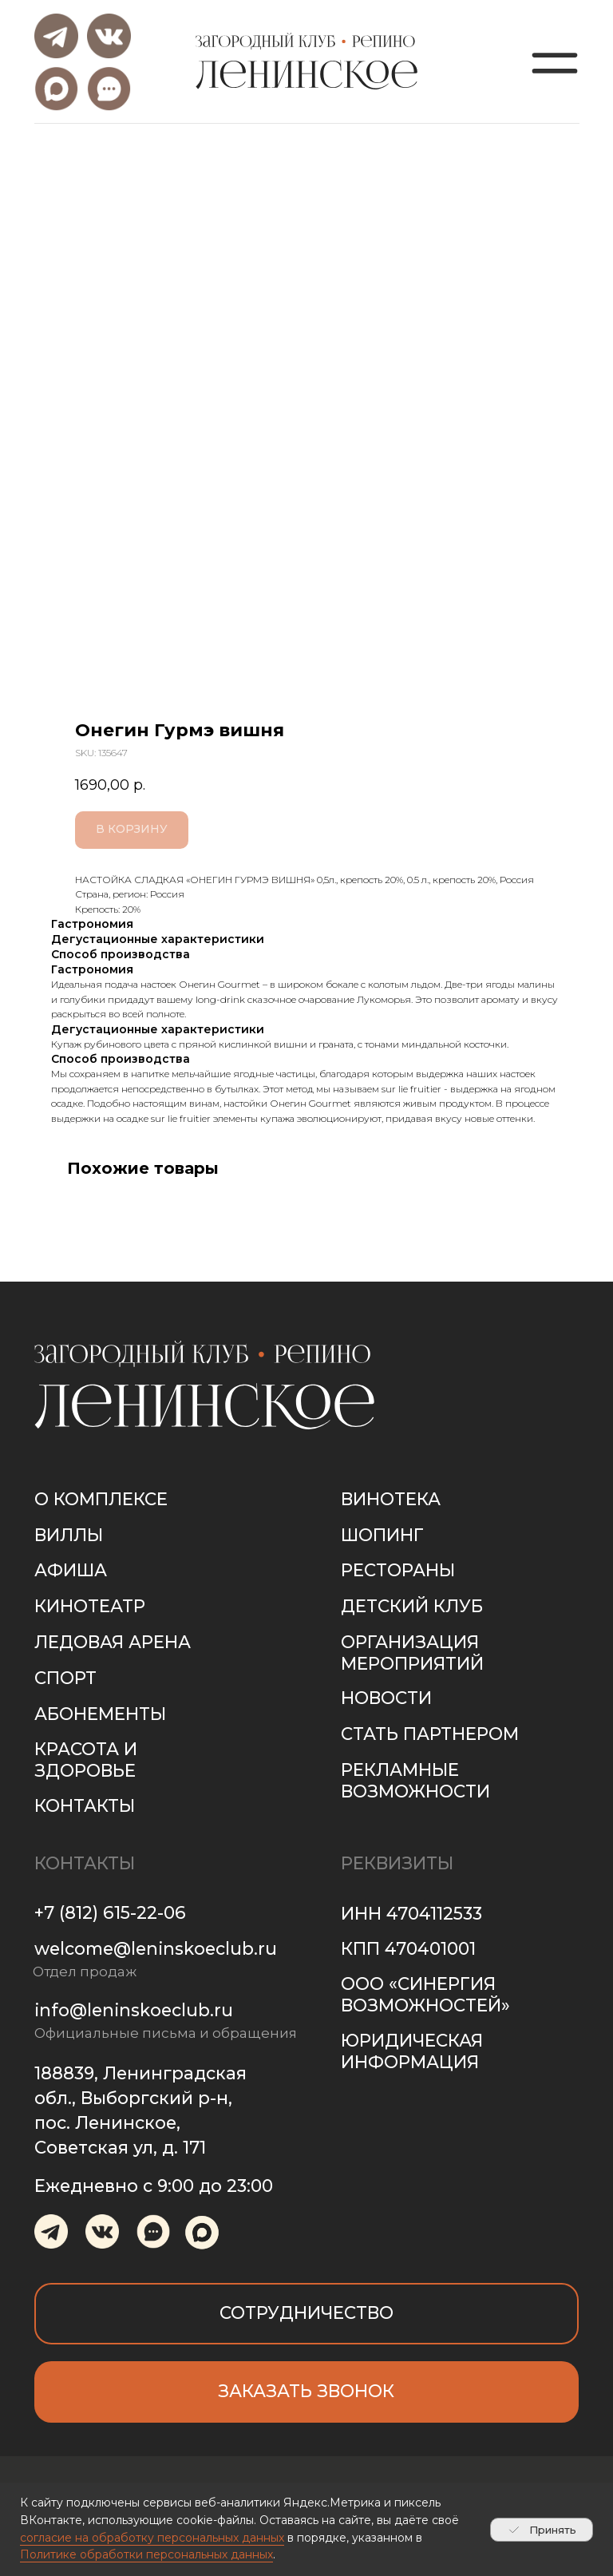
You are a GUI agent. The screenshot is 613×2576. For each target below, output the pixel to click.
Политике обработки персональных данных (146, 2554)
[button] (306, 2392)
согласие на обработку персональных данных (152, 2537)
